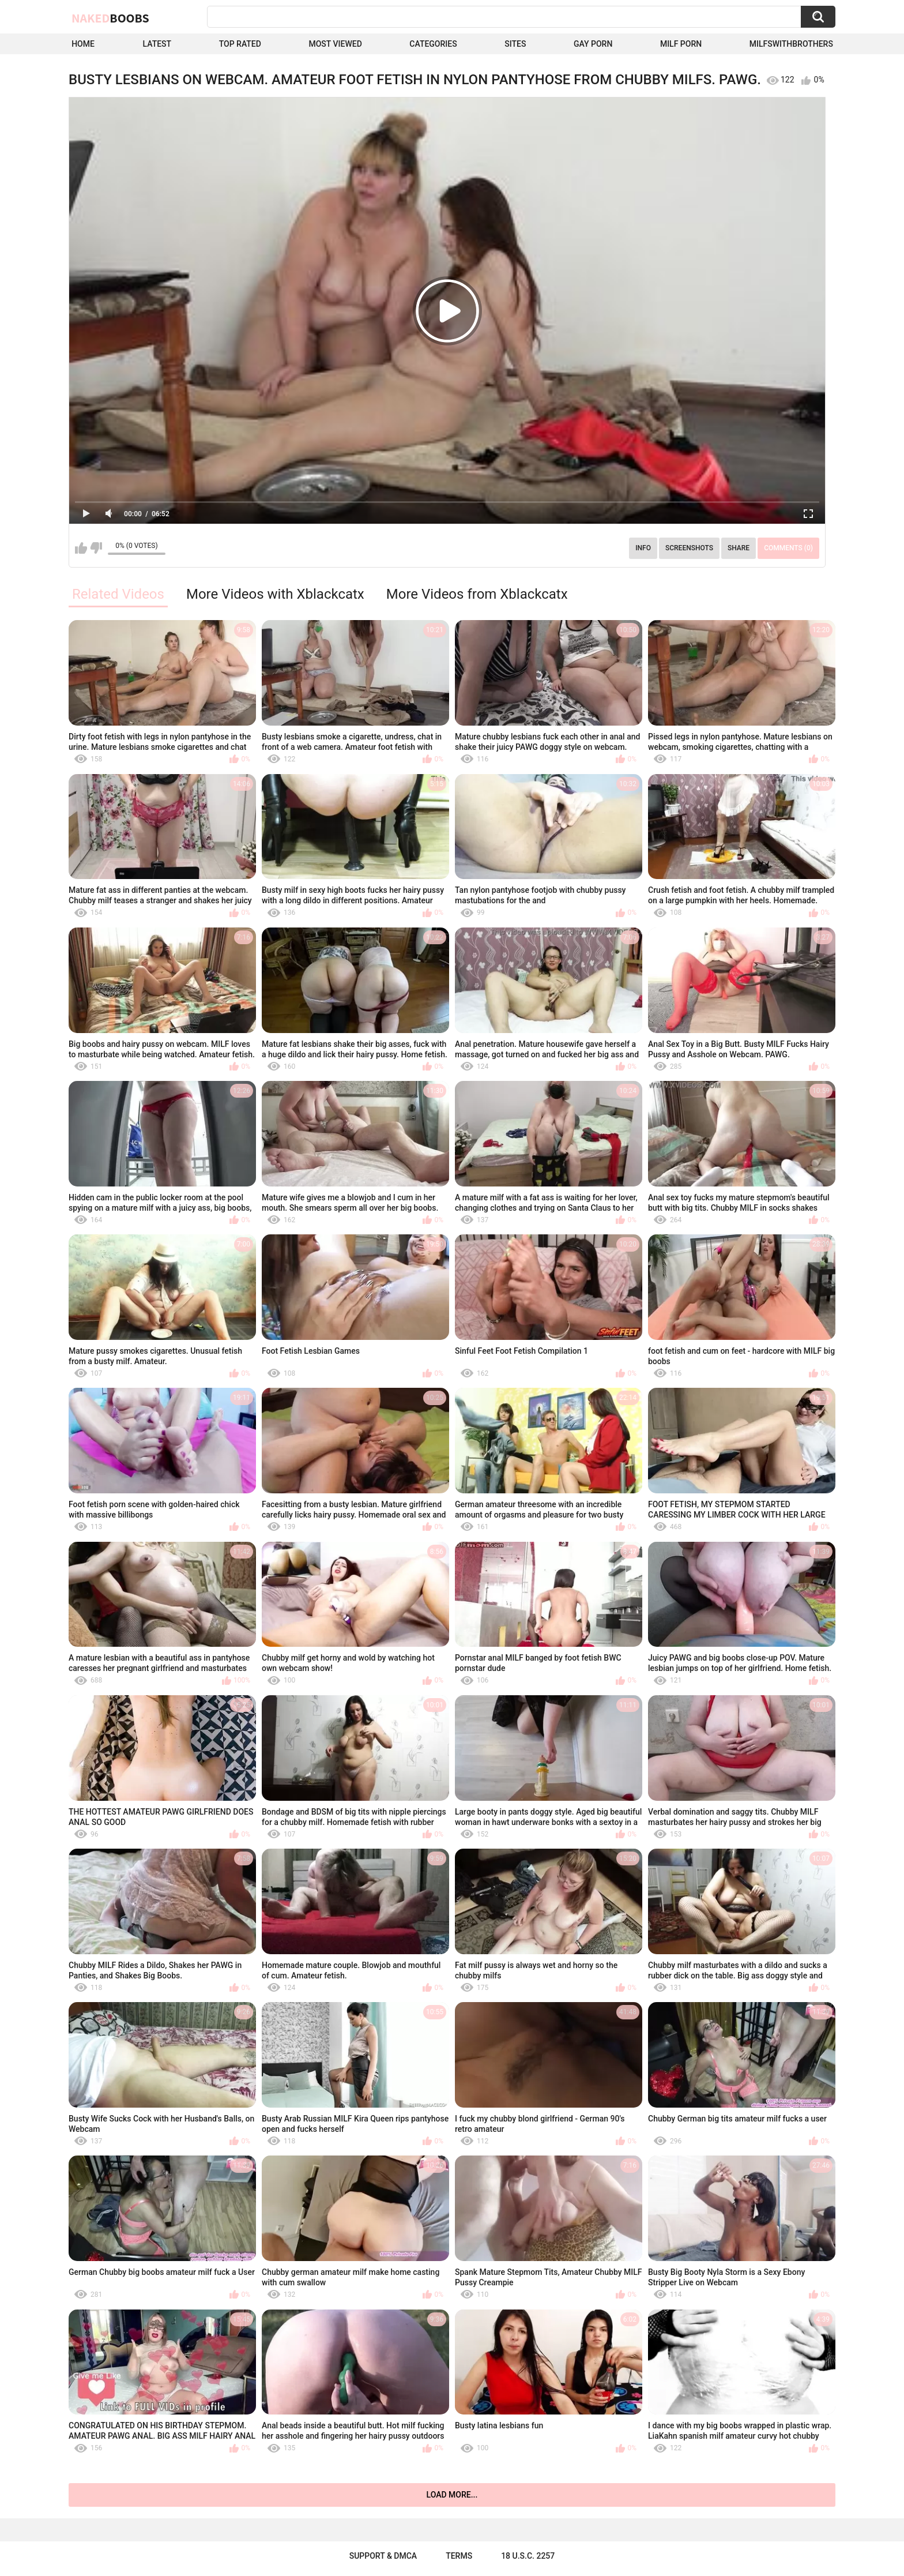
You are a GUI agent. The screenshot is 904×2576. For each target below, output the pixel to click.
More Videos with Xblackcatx (275, 594)
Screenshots (689, 548)
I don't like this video (96, 548)
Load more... (452, 2494)
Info (643, 548)
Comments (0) (788, 548)
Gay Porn (593, 43)
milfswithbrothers (791, 43)
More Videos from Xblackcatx (477, 594)
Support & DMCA (383, 2555)
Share (738, 548)
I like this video (81, 548)
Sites (515, 43)
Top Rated (240, 43)
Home (83, 43)
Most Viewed (334, 43)
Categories (433, 43)
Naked (110, 18)
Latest (157, 43)
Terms (459, 2555)
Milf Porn (681, 43)
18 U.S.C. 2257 (528, 2555)
